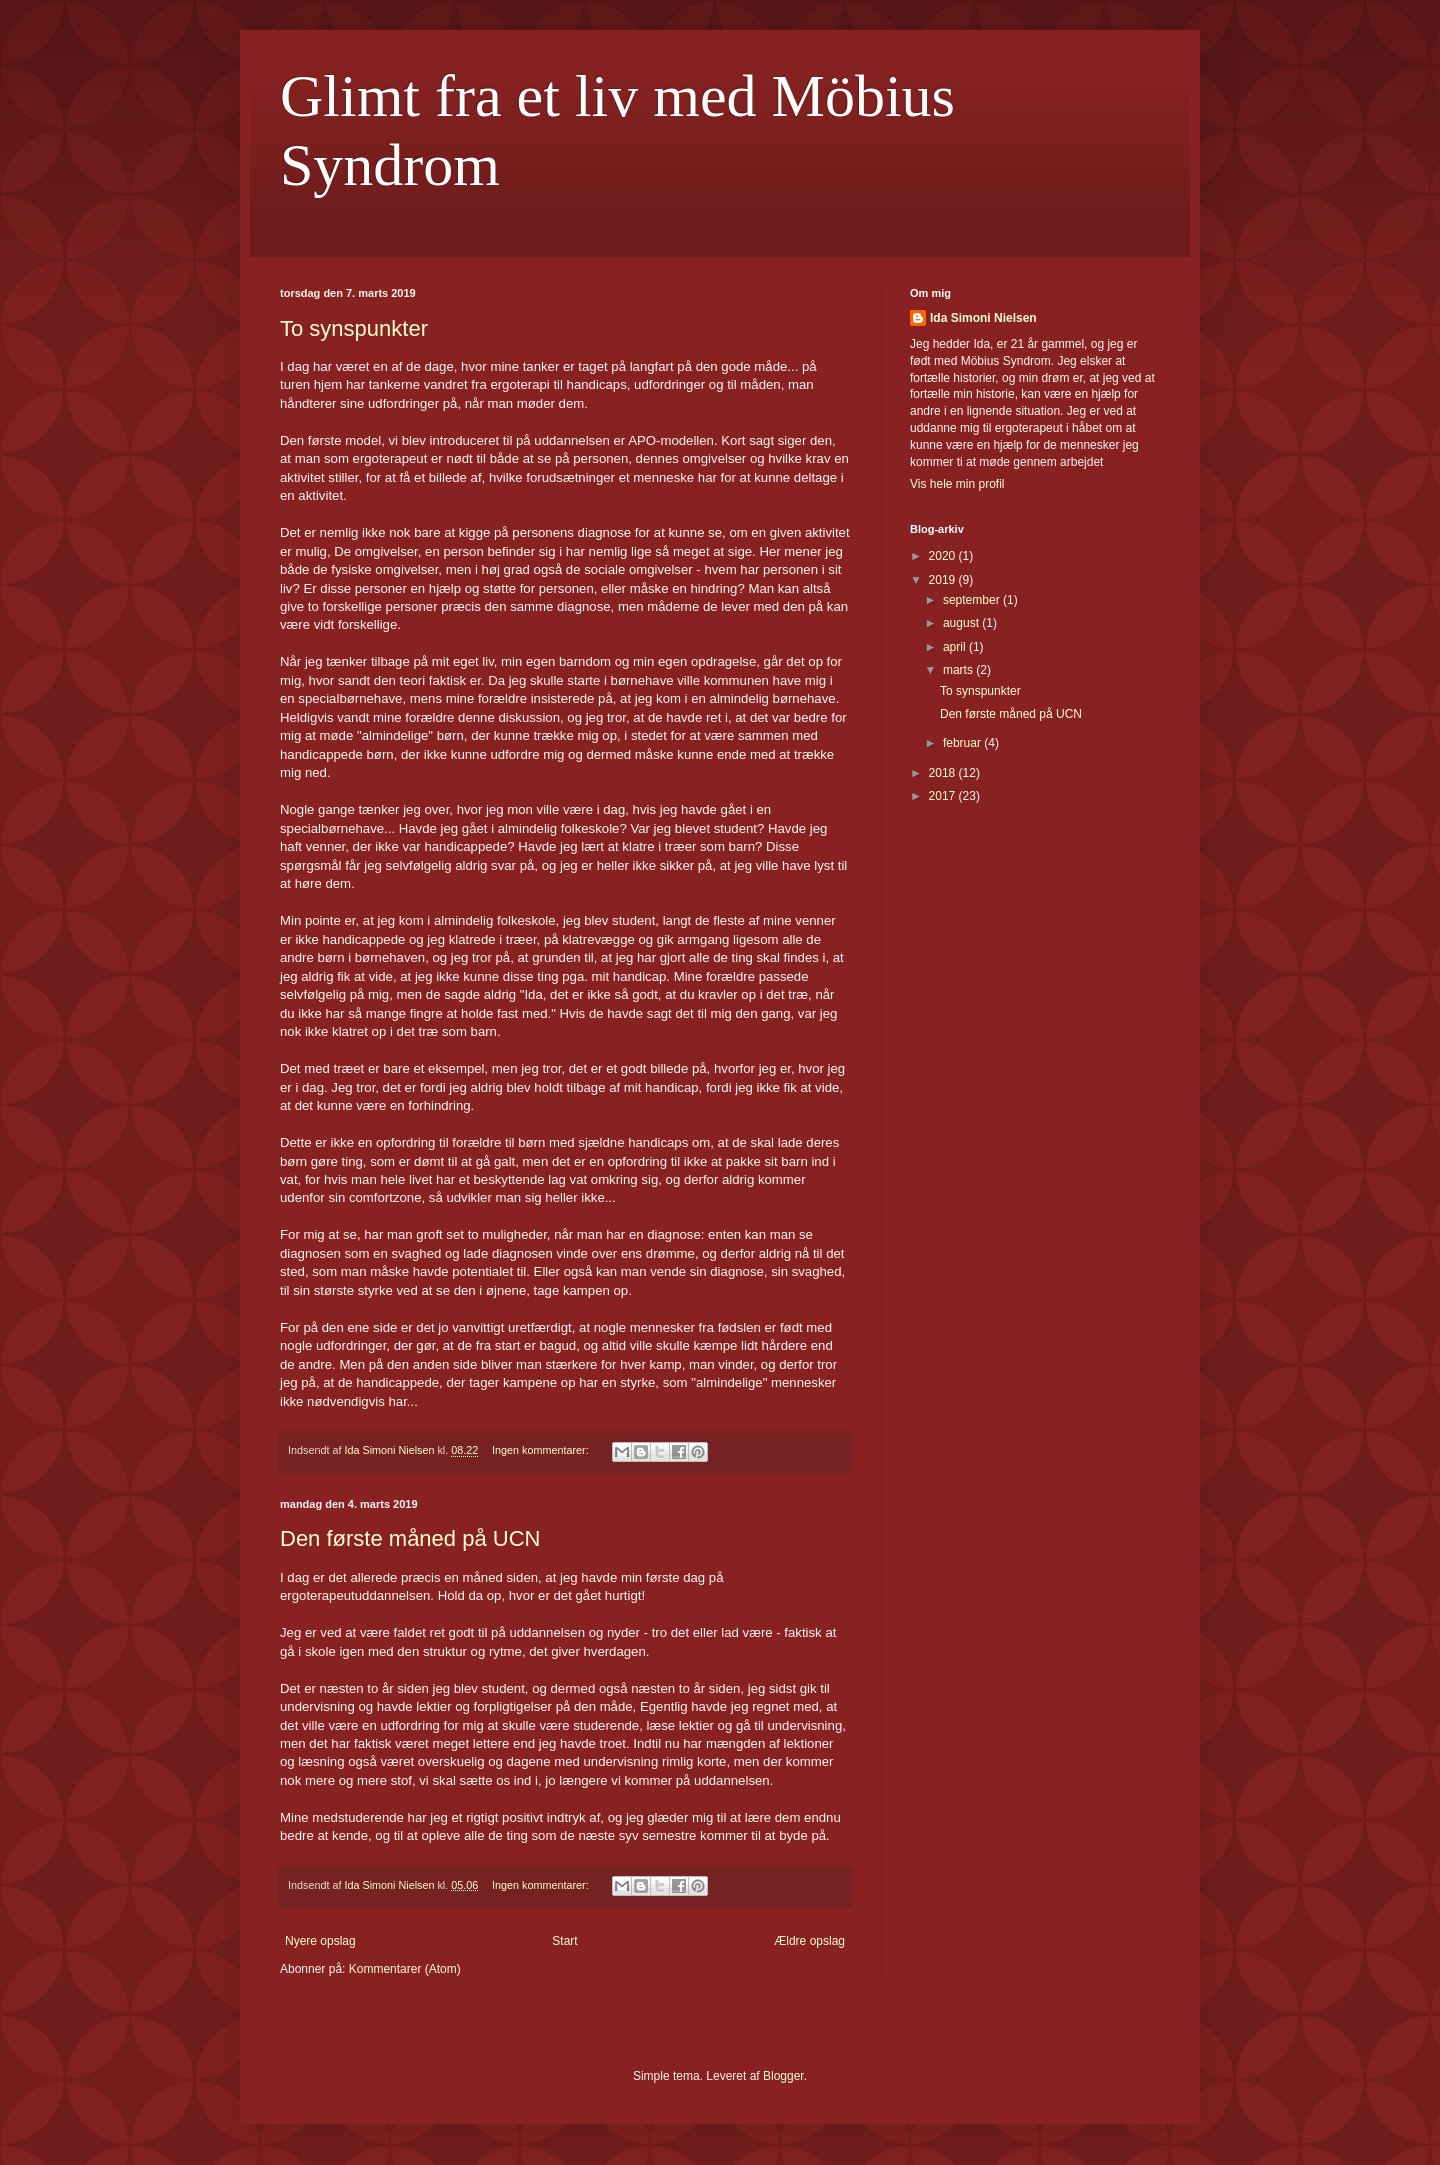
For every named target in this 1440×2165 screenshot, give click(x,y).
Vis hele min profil (957, 484)
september (973, 600)
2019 (944, 580)
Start (564, 1941)
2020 (944, 556)
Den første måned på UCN (410, 1538)
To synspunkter (354, 328)
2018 (944, 773)
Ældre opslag (809, 1941)
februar (963, 743)
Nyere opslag (320, 1941)
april (956, 647)
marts (959, 670)
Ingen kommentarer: (542, 1450)
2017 (944, 796)
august (962, 623)
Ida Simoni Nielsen (983, 318)
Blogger (783, 2076)
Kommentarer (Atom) (405, 1969)
